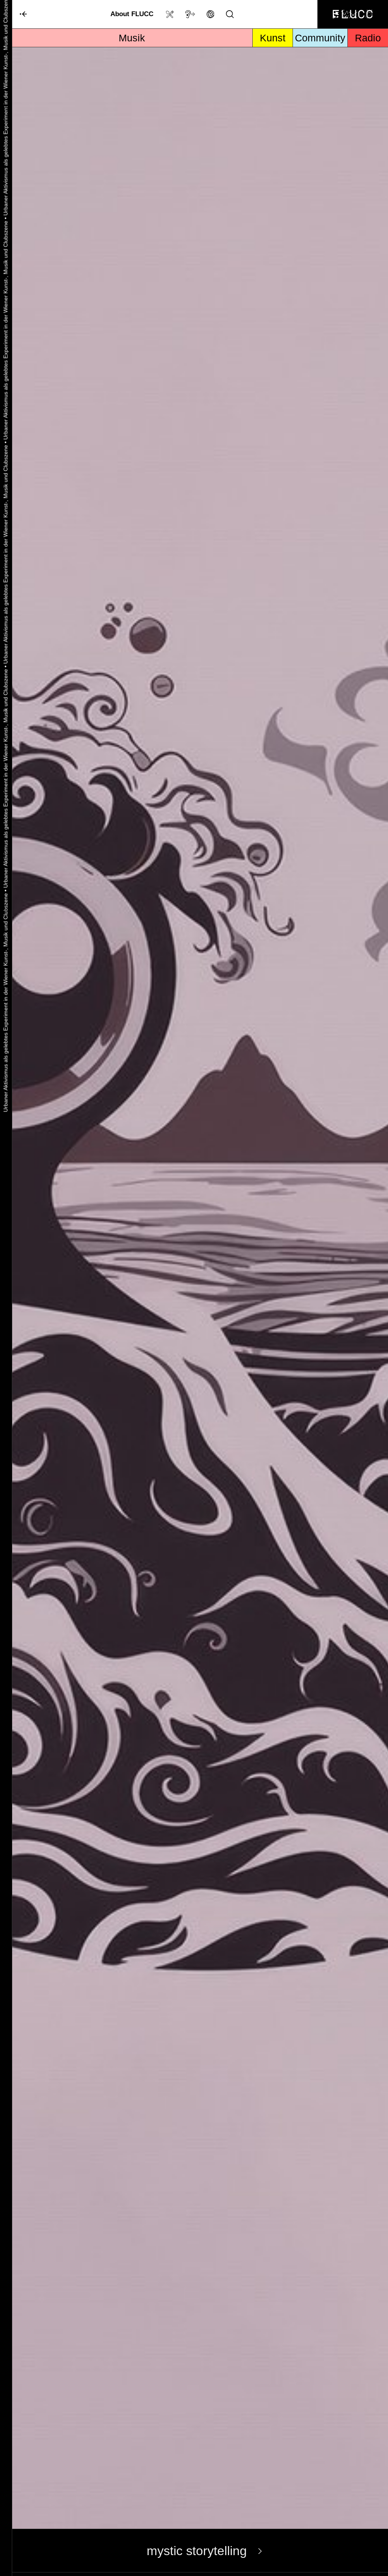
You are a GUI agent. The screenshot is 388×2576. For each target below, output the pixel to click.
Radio (368, 37)
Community (320, 37)
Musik (132, 37)
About (131, 14)
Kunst (272, 37)
